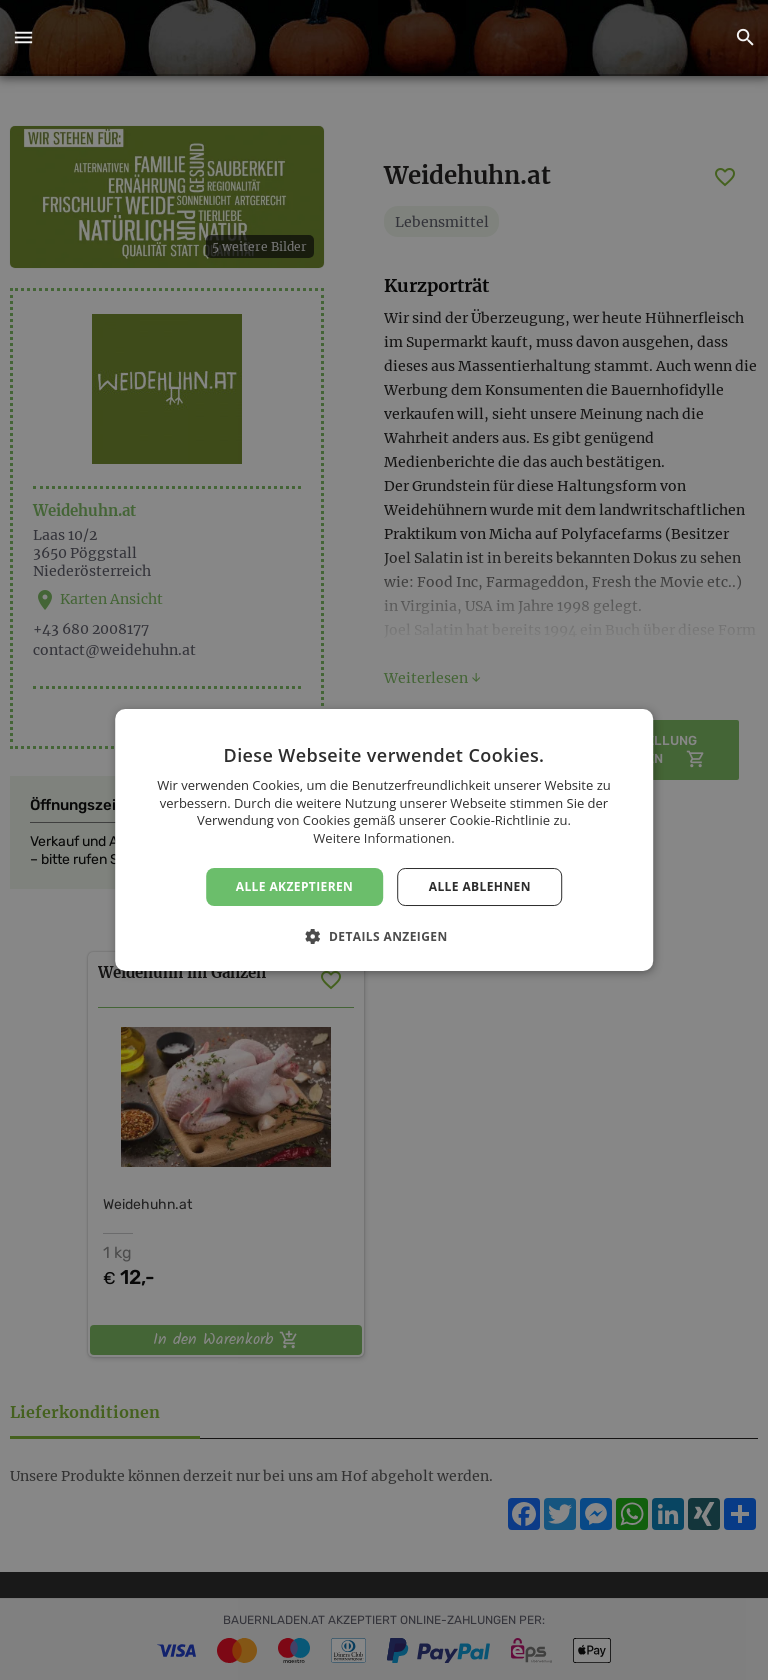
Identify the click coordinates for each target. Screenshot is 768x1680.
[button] (23, 38)
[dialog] (384, 840)
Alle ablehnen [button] (480, 886)
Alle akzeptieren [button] (295, 886)
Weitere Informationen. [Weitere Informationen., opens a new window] (383, 838)
